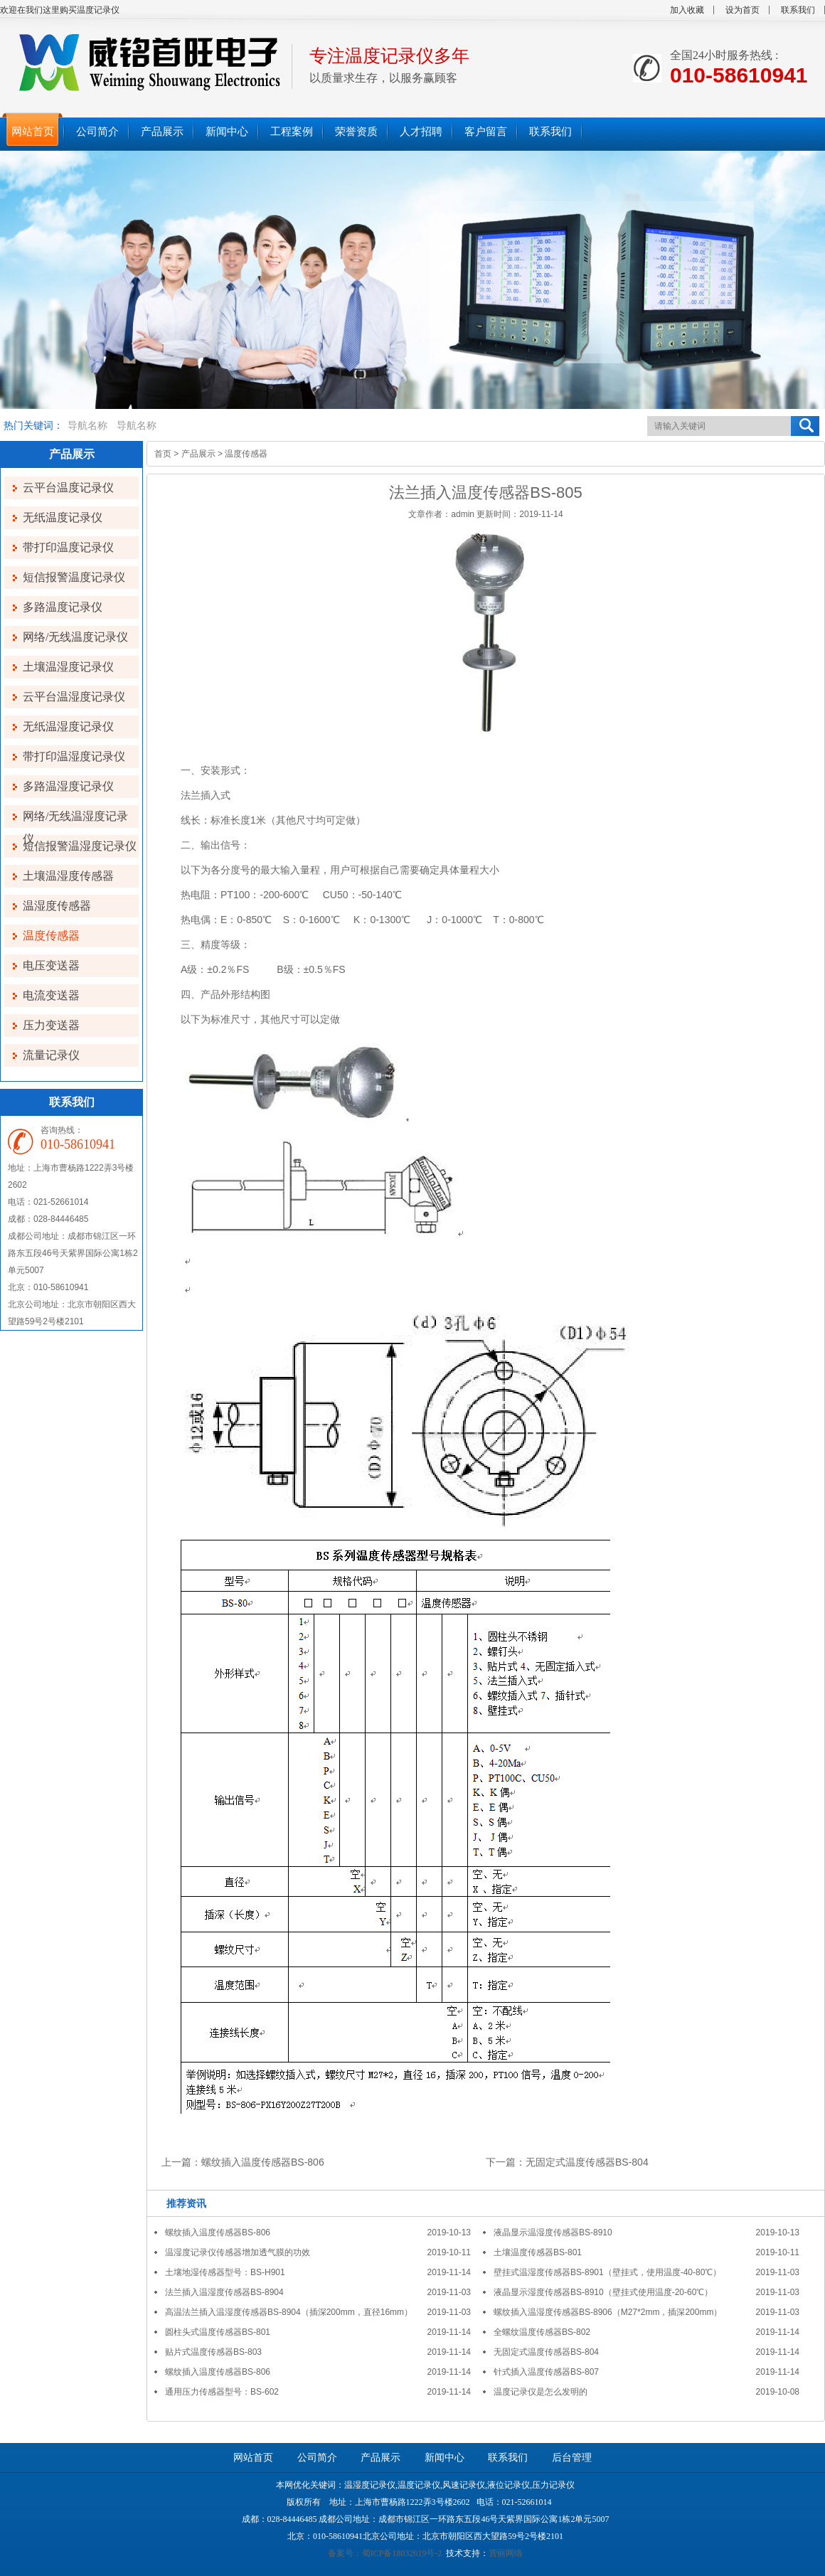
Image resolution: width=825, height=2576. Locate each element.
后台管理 (572, 2457)
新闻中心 (444, 2457)
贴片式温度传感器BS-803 (213, 2352)
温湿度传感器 (57, 906)
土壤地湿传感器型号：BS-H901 (225, 2272)
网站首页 (253, 2457)
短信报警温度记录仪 (74, 577)
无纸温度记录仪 (62, 517)
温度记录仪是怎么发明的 (540, 2392)
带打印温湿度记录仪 (74, 756)
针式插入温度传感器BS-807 (546, 2372)
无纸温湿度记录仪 (68, 726)
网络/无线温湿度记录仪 (75, 819)
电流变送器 (51, 995)
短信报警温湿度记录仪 (80, 846)
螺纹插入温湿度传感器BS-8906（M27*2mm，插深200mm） (608, 2312)
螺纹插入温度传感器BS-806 (262, 2162)
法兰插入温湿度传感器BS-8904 (224, 2292)
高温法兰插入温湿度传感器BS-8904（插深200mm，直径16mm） (288, 2312)
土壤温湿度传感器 (68, 876)
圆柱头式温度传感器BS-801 (217, 2332)
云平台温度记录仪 (68, 487)
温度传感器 (51, 936)
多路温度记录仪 (62, 607)
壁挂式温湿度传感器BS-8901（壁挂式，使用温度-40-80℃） (607, 2272)
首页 (162, 454)
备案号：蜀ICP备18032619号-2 (385, 2553)
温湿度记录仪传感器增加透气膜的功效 (237, 2252)
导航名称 (87, 425)
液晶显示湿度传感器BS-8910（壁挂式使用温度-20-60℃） (603, 2292)
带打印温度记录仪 (68, 547)
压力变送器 (51, 1025)
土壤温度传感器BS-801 (538, 2252)
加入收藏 (687, 10)
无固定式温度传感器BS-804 (587, 2162)
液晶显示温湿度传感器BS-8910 (553, 2232)
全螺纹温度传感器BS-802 (542, 2332)
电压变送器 (51, 965)
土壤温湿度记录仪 (68, 667)
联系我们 (798, 10)
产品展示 (198, 454)
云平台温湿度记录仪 (74, 697)
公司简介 (317, 2457)
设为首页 (742, 10)
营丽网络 (506, 2553)
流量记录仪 (51, 1055)
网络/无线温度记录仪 (75, 637)
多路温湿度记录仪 (68, 786)
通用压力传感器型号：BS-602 (222, 2392)
